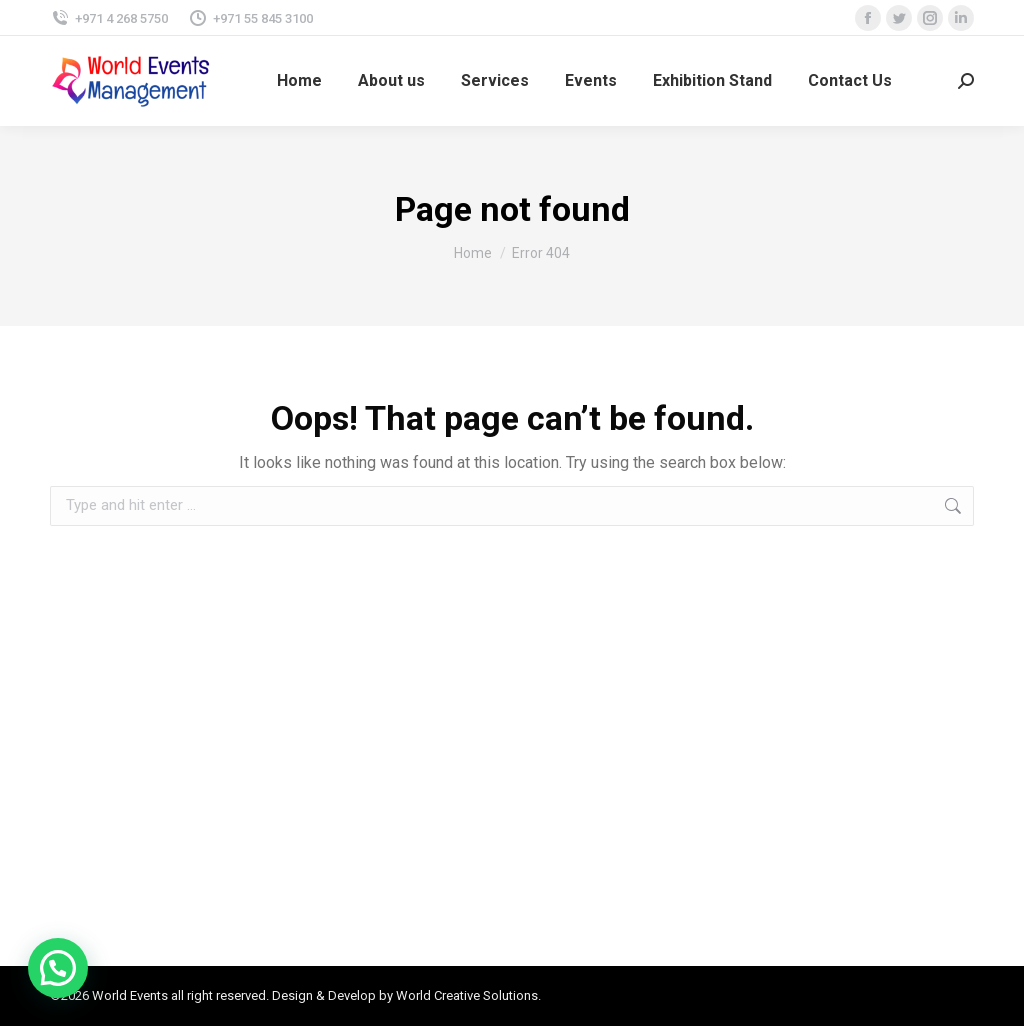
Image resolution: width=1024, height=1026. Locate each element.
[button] (58, 968)
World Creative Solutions (467, 995)
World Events (130, 995)
